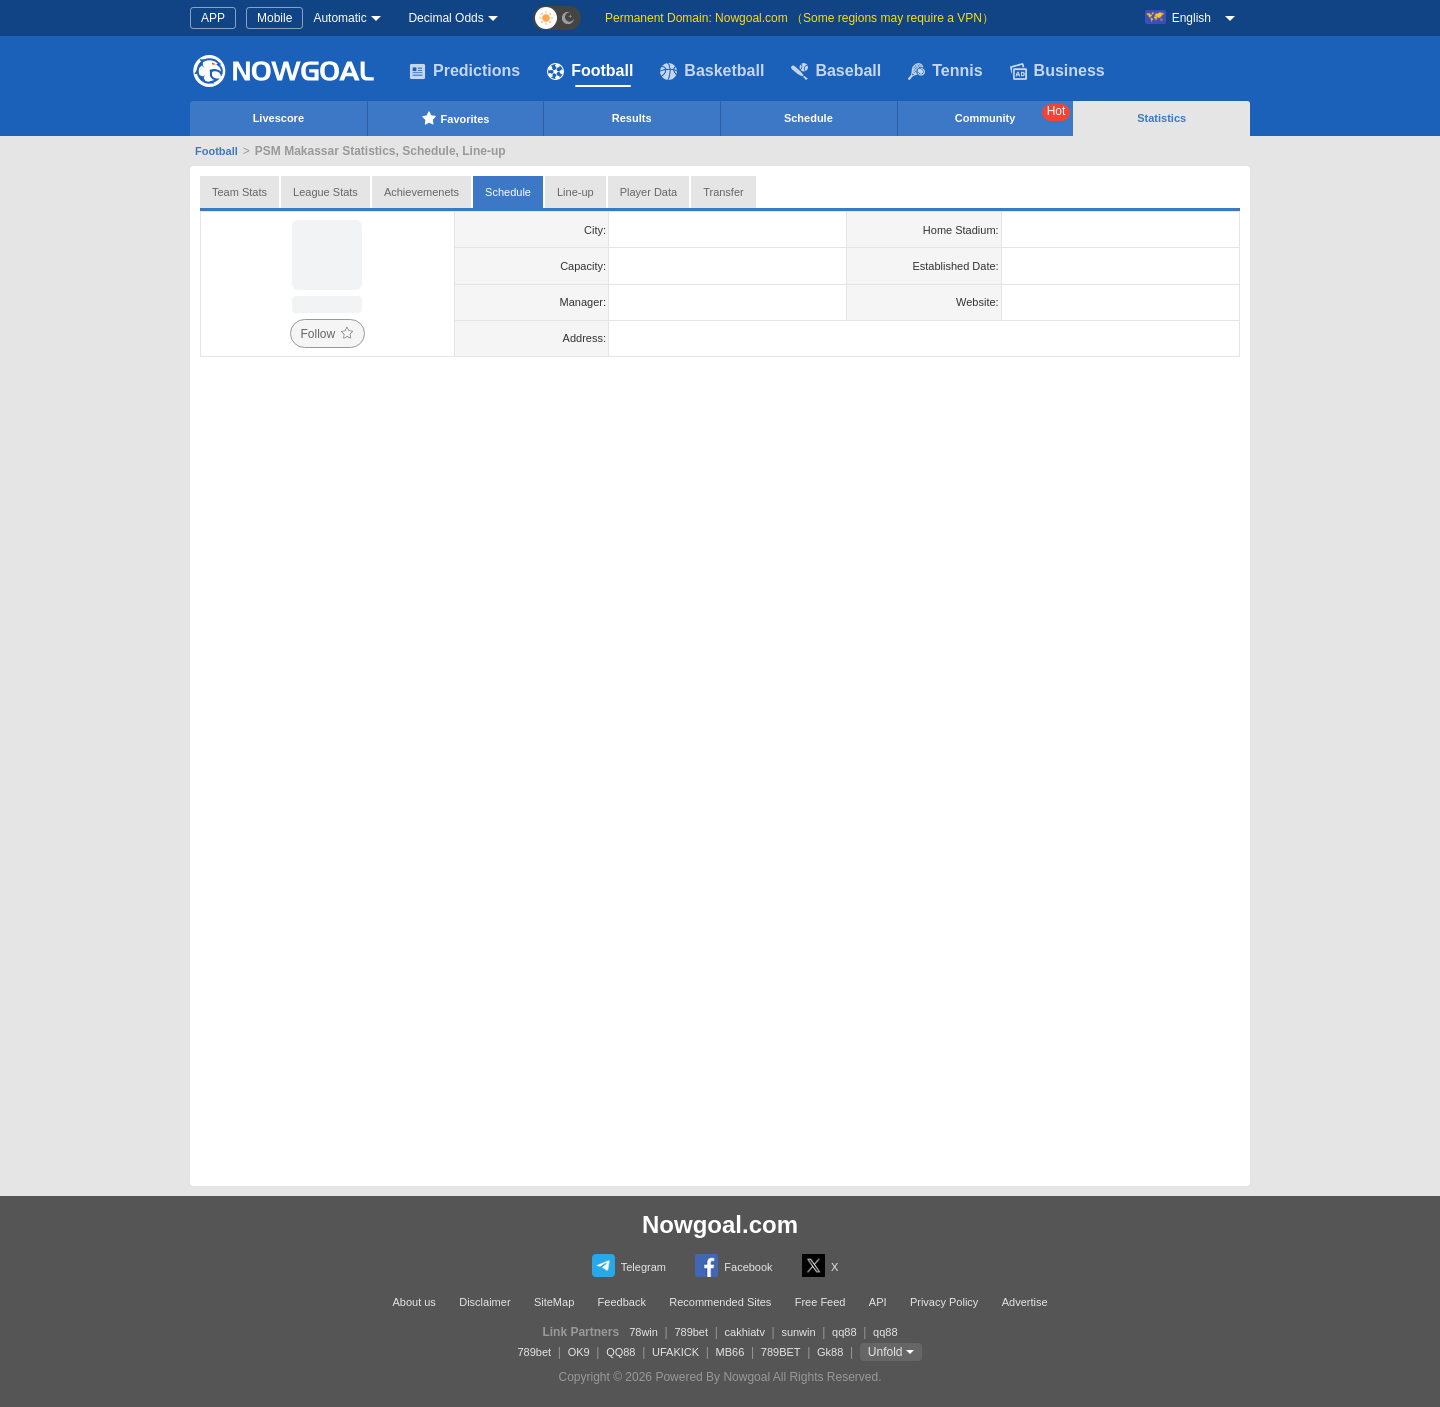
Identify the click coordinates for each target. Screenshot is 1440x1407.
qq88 (844, 1332)
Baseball (836, 71)
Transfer (723, 192)
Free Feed (820, 1302)
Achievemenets (421, 192)
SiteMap (554, 1302)
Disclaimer (484, 1302)
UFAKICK (675, 1352)
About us (413, 1302)
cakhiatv (745, 1332)
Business (1057, 71)
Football (590, 71)
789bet (691, 1332)
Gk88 (830, 1352)
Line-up (575, 192)
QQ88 (620, 1352)
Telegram (629, 1265)
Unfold (885, 1352)
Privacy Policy (944, 1302)
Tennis (945, 71)
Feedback (622, 1302)
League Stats (325, 192)
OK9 (579, 1352)
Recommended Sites (720, 1302)
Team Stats (239, 192)
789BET (781, 1352)
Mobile (274, 18)
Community (1013, 114)
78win (643, 1332)
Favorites (455, 118)
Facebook (733, 1265)
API (878, 1302)
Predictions (464, 71)
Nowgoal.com (720, 1224)
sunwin (798, 1332)
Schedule (808, 118)
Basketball (712, 71)
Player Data (648, 192)
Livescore (278, 118)
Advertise (1025, 1302)
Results (632, 118)
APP (213, 18)
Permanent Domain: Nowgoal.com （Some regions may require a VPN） (799, 18)
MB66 (730, 1352)
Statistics (1161, 118)
